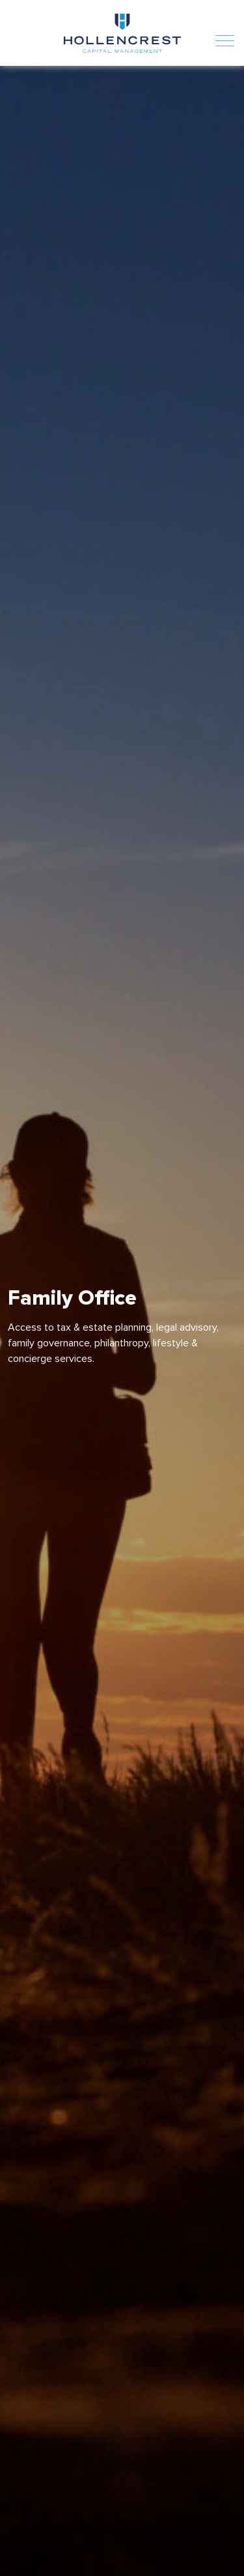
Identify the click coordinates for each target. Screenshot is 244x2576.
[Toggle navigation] (225, 32)
